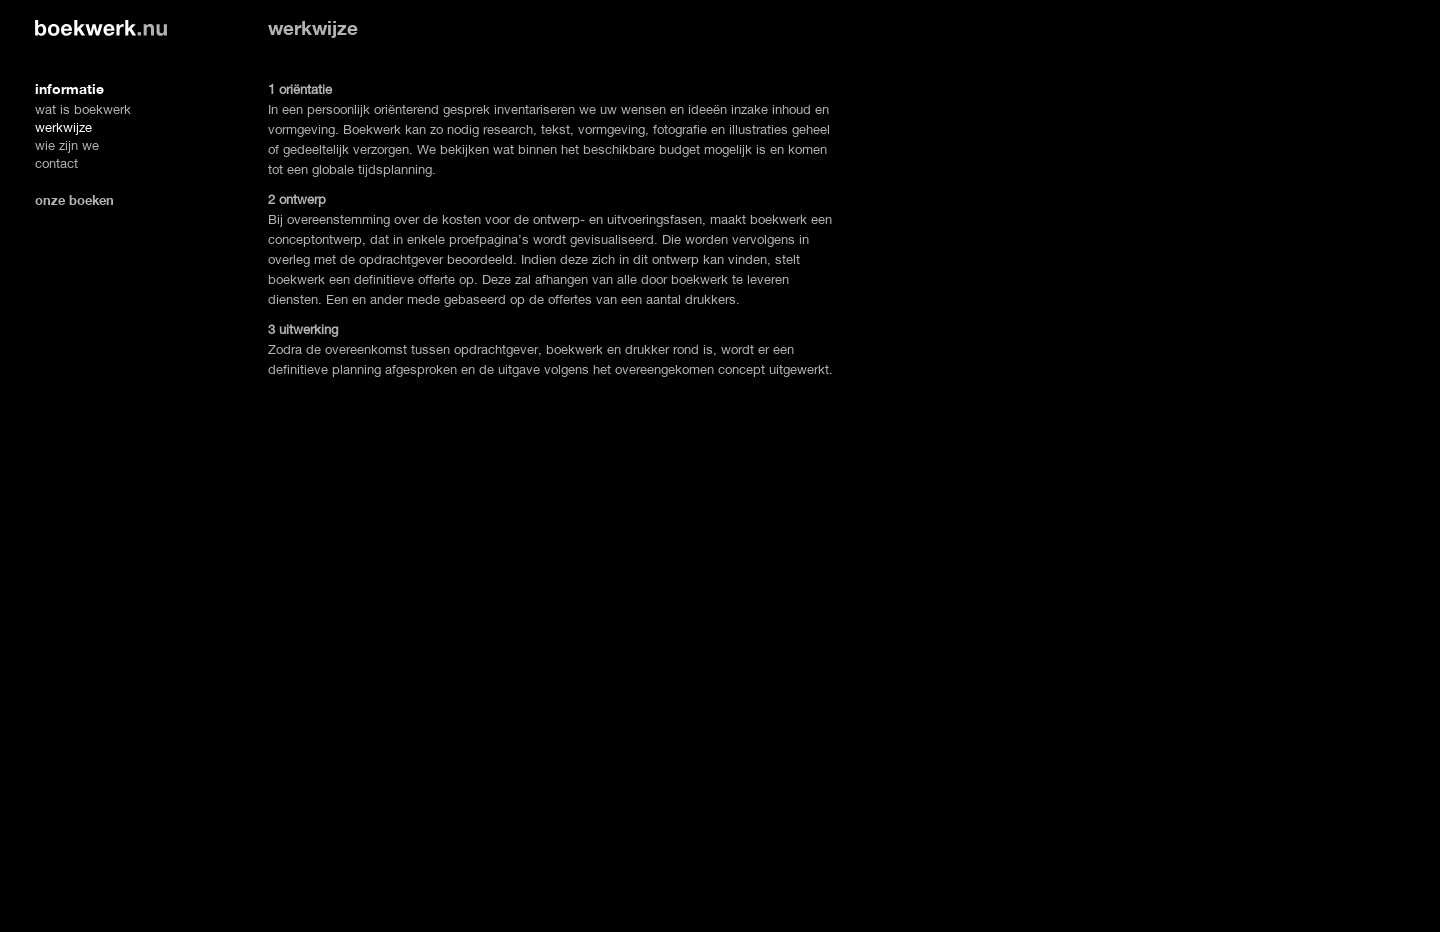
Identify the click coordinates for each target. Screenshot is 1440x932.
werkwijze (63, 127)
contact (56, 163)
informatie (69, 88)
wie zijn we (67, 145)
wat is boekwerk (83, 109)
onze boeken (74, 200)
